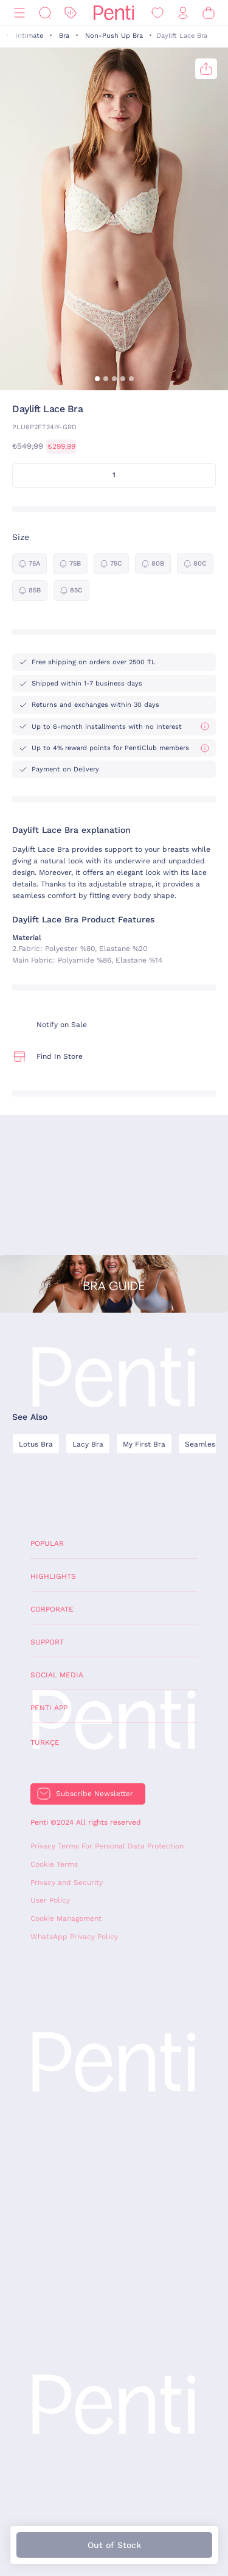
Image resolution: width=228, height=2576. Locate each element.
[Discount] (70, 13)
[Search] (45, 13)
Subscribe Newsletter (94, 1793)
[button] (97, 378)
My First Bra (144, 1444)
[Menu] (19, 13)
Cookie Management (66, 1918)
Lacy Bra (87, 1444)
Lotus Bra (36, 1444)
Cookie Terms (54, 1864)
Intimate (29, 36)
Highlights (53, 1576)
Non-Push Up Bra (114, 36)
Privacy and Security (66, 1882)
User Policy (50, 1900)
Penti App (48, 1708)
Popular (47, 1543)
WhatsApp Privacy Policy (74, 1936)
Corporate (52, 1609)
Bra (64, 36)
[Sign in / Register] (183, 13)
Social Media (56, 1675)
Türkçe (45, 1742)
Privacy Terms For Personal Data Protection (107, 1846)
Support (47, 1642)
